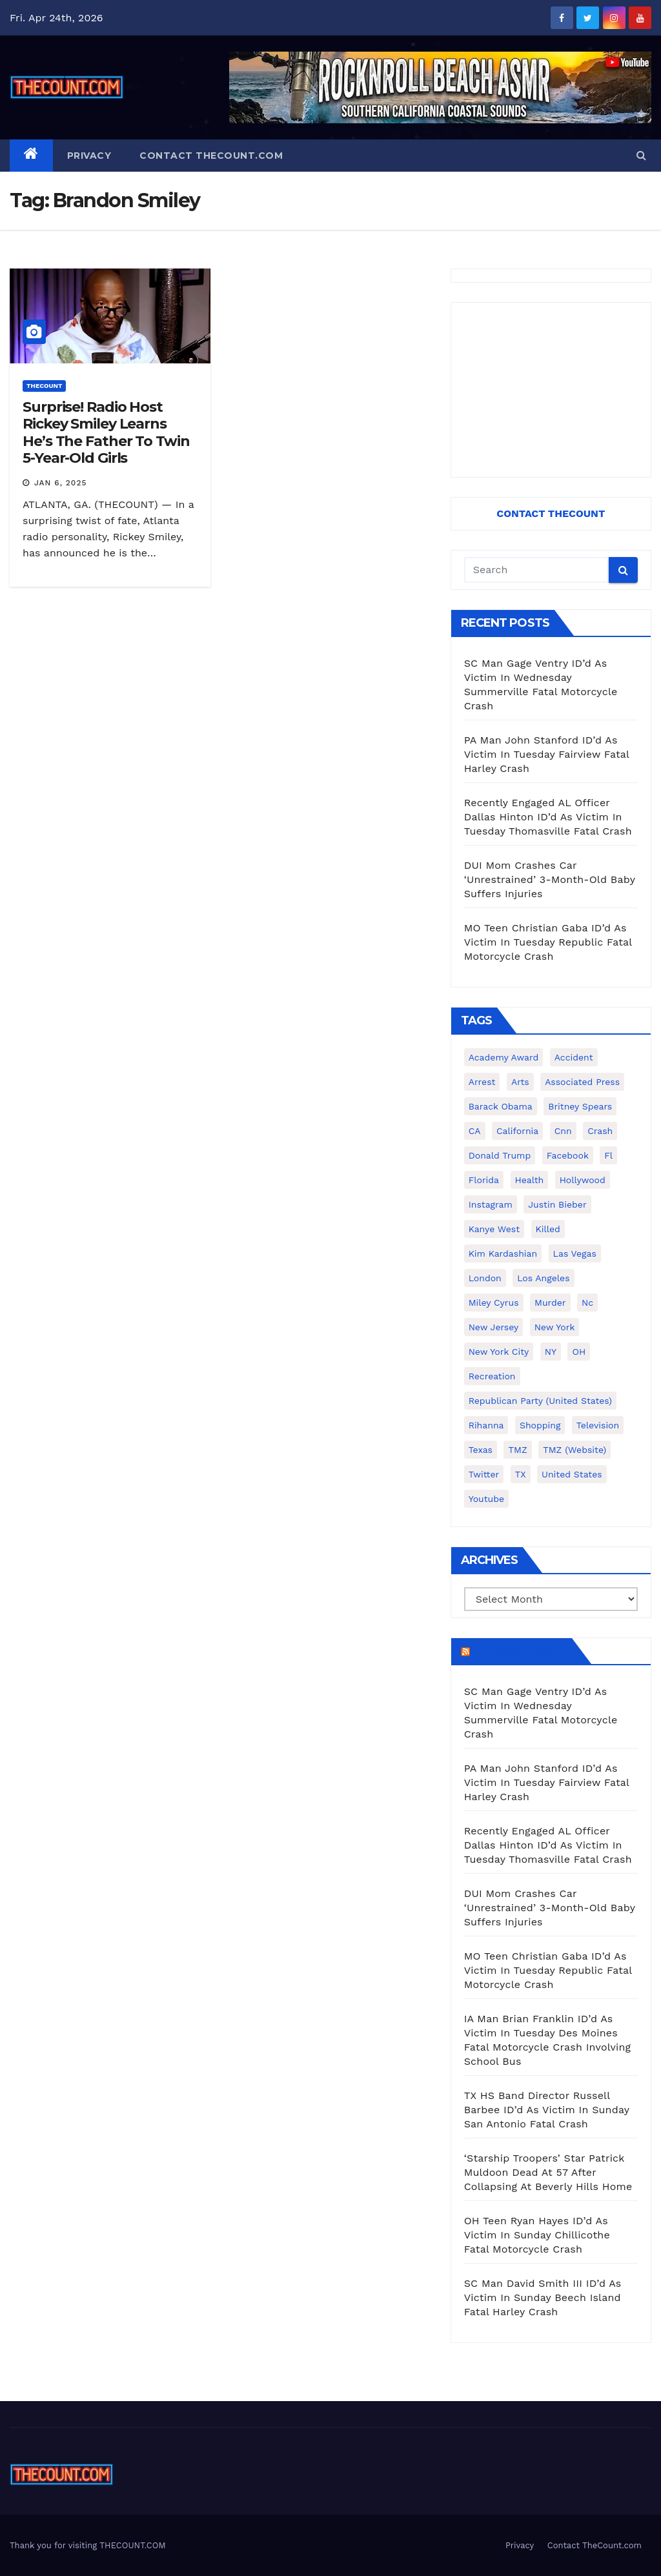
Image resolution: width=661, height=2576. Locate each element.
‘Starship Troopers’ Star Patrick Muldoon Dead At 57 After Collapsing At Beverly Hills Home (548, 2172)
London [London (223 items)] (485, 1278)
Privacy (89, 155)
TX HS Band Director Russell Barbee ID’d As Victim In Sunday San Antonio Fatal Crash (546, 2109)
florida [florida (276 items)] (484, 1180)
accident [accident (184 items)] (573, 1057)
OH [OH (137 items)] (578, 1351)
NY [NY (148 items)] (550, 1351)
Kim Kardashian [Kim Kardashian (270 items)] (503, 1253)
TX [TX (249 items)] (520, 1474)
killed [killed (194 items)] (548, 1229)
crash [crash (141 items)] (600, 1131)
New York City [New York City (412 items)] (499, 1351)
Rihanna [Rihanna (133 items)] (486, 1425)
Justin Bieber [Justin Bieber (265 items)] (557, 1204)
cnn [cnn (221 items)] (563, 1131)
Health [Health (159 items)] (529, 1180)
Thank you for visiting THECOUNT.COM (88, 2545)
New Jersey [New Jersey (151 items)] (494, 1327)
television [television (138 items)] (597, 1425)
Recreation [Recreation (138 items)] (492, 1376)
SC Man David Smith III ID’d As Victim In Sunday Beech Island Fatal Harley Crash (543, 2297)
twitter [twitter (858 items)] (484, 1474)
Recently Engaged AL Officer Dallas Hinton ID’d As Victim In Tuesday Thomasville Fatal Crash (548, 816)
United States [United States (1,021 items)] (572, 1474)
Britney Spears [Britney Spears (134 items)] (580, 1106)
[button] (641, 155)
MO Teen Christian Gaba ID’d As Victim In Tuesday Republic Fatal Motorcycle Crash (548, 942)
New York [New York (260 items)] (554, 1327)
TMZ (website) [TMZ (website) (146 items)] (574, 1450)
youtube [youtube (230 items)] (486, 1499)
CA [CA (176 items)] (475, 1131)
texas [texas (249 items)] (481, 1450)
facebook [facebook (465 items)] (568, 1155)
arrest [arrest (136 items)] (482, 1082)
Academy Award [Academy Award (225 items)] (504, 1057)
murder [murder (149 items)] (550, 1302)
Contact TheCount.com (211, 155)
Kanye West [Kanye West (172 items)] (494, 1229)
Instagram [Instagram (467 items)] (491, 1204)
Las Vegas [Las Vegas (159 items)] (574, 1253)
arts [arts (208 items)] (520, 1082)
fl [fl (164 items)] (608, 1155)
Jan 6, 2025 (60, 482)
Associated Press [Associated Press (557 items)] (582, 1082)
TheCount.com (520, 1651)
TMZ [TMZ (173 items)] (517, 1450)
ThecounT (44, 385)
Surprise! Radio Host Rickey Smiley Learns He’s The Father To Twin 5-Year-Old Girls (106, 432)
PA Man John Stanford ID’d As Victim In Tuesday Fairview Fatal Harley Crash (546, 754)
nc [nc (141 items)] (587, 1302)
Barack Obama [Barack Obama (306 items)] (501, 1106)
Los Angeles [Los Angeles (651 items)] (543, 1278)
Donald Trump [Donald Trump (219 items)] (500, 1155)
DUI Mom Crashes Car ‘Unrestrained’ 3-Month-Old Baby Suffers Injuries (549, 879)
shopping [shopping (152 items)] (540, 1425)
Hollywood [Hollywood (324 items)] (582, 1180)
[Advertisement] (551, 390)
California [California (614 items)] (517, 1131)
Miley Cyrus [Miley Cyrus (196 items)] (494, 1302)
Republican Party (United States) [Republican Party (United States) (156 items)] (540, 1400)
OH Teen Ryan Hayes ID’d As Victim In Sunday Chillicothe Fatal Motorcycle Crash (537, 2235)
